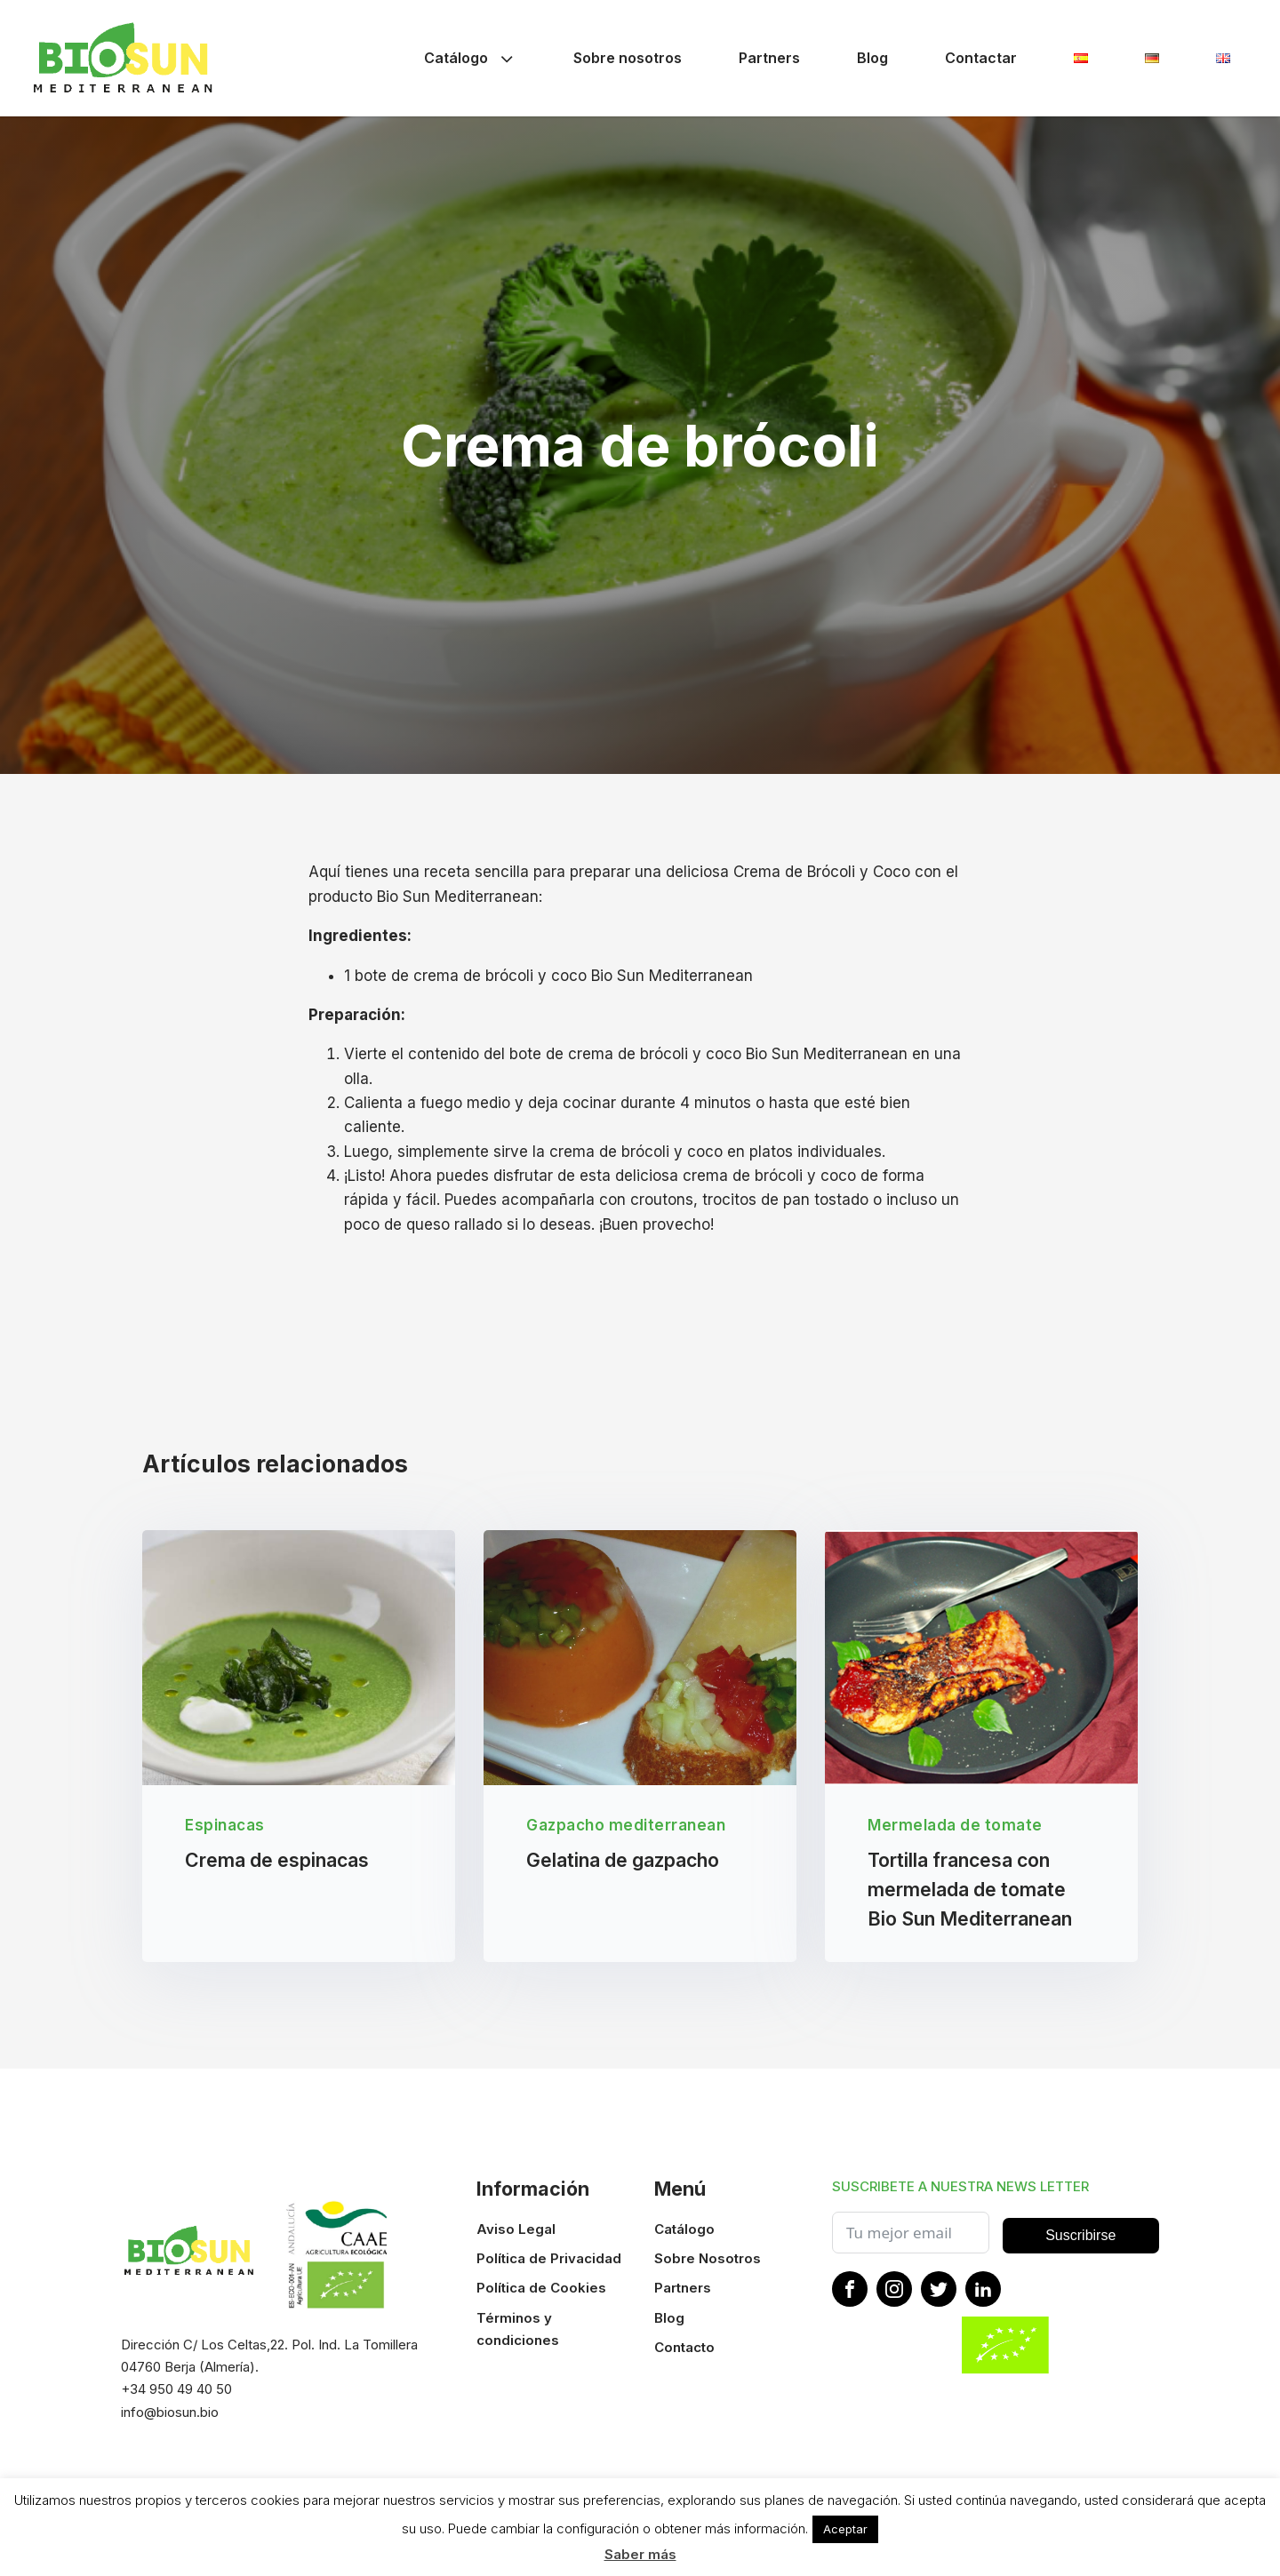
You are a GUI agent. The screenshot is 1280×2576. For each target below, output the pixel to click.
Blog (872, 58)
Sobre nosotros (627, 58)
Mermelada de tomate (955, 1826)
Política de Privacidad (548, 2259)
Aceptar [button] (845, 2529)
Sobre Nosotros (707, 2259)
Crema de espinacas (277, 1859)
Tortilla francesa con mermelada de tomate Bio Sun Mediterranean (970, 1889)
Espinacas (225, 1826)
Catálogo (470, 58)
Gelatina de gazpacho (622, 1859)
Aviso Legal (516, 2229)
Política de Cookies (541, 2288)
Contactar (981, 58)
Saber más (640, 2554)
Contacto (684, 2348)
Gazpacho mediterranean (625, 1826)
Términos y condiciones (517, 2329)
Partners (769, 58)
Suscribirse (1080, 2236)
